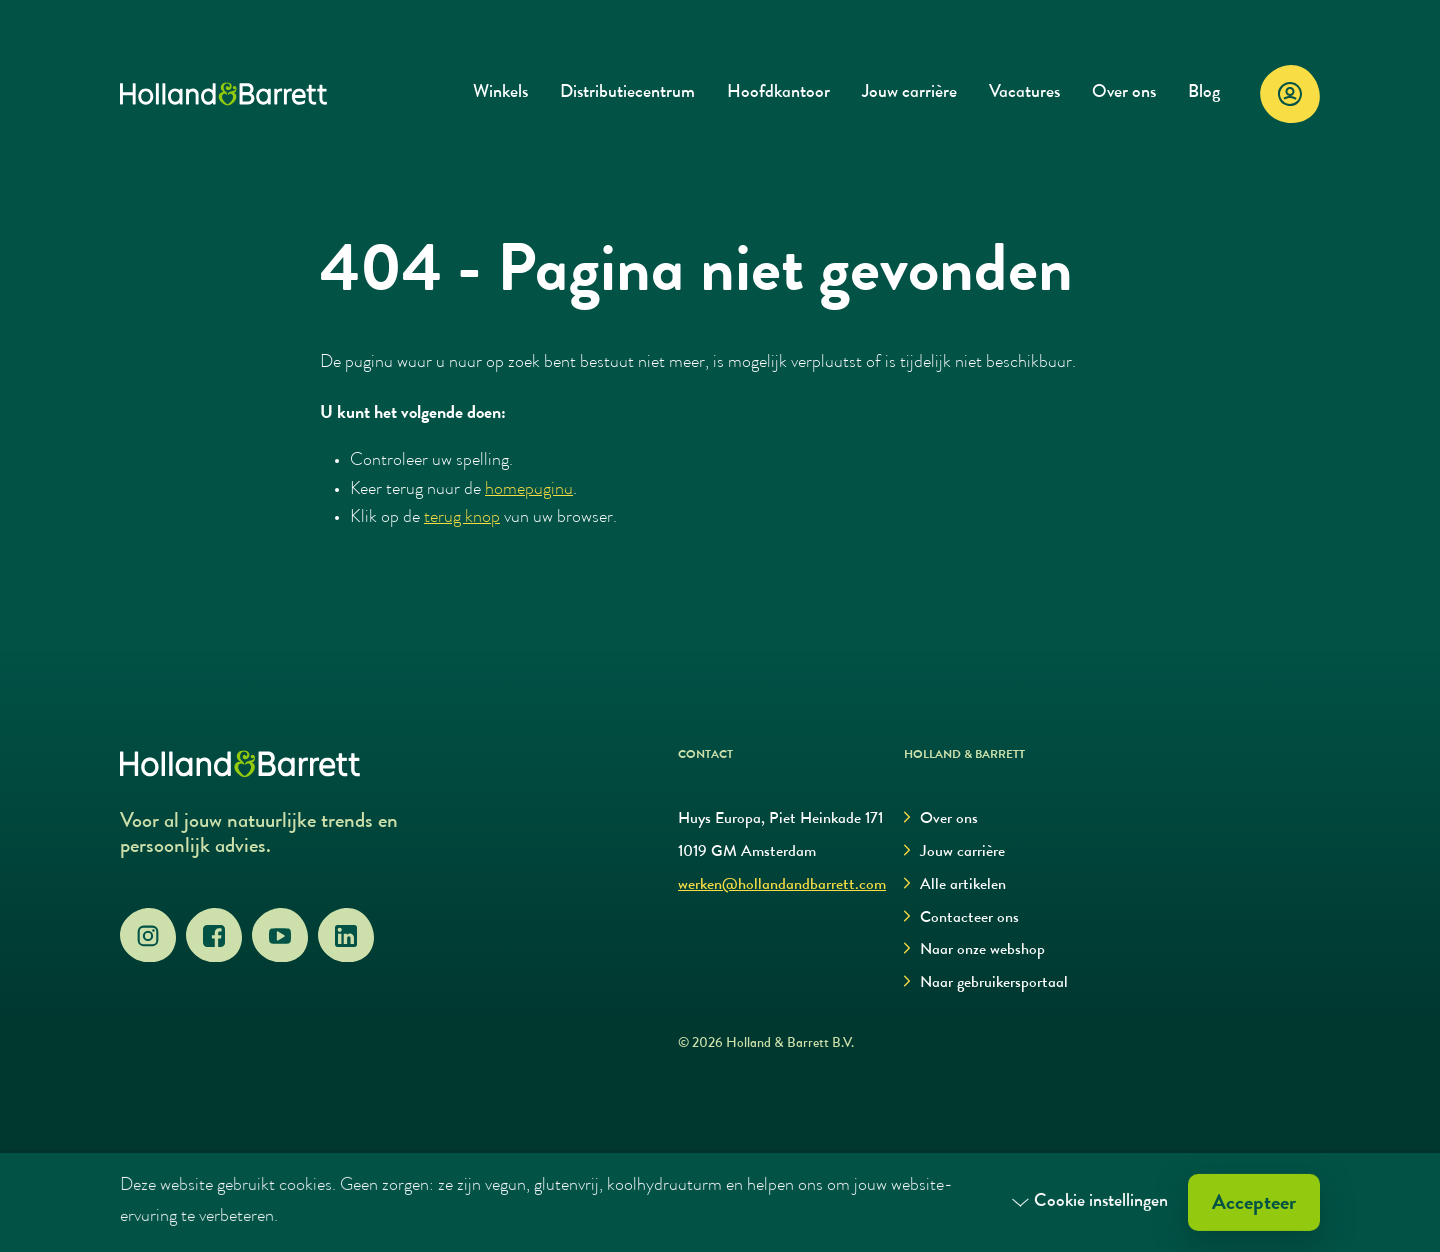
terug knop (462, 518)
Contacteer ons (961, 918)
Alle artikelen (955, 885)
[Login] (1290, 94)
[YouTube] (280, 936)
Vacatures (1024, 93)
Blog (1204, 93)
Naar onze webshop (974, 950)
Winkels (500, 93)
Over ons (1124, 93)
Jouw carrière (909, 93)
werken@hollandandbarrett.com (782, 886)
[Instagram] (148, 936)
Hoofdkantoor (778, 93)
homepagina (529, 490)
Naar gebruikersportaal (986, 983)
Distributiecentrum (627, 93)
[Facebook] (214, 936)
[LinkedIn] (346, 936)
